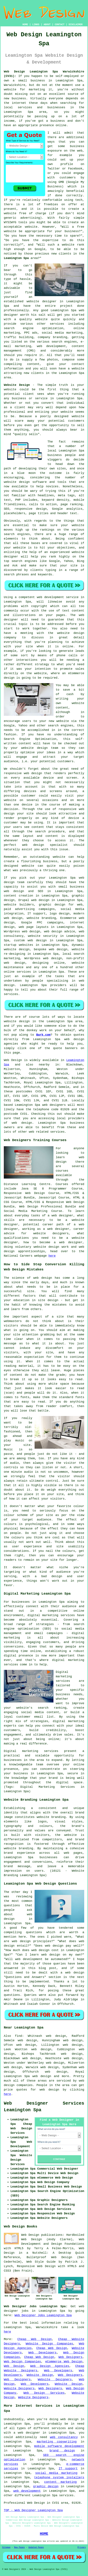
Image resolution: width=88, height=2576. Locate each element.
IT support (68, 2468)
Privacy (82, 2547)
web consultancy (64, 2437)
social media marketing (56, 2473)
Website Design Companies (49, 2343)
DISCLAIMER (76, 24)
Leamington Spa (16, 258)
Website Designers (55, 2379)
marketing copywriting (57, 2441)
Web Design (13, 1060)
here (52, 1255)
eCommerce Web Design (64, 2361)
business (50, 861)
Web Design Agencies (49, 2366)
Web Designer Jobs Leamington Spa (43, 2315)
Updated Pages (36, 2547)
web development (27, 2491)
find (18, 2036)
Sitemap (6, 2547)
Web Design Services (44, 2393)
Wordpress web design (43, 958)
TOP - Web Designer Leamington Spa (33, 2510)
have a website (71, 368)
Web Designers (70, 2357)
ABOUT (47, 24)
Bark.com (43, 1034)
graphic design (45, 2486)
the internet (15, 103)
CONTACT (60, 24)
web (81, 877)
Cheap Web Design (34, 2339)
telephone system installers (59, 2477)
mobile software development (59, 2446)
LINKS (35, 24)
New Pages (19, 2547)
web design (22, 1123)
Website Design (17, 385)
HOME (25, 24)
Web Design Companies (22, 2361)
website (10, 89)
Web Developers (42, 2352)
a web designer (27, 2432)
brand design (62, 2450)
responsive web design (23, 773)
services (57, 323)
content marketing (60, 2482)
